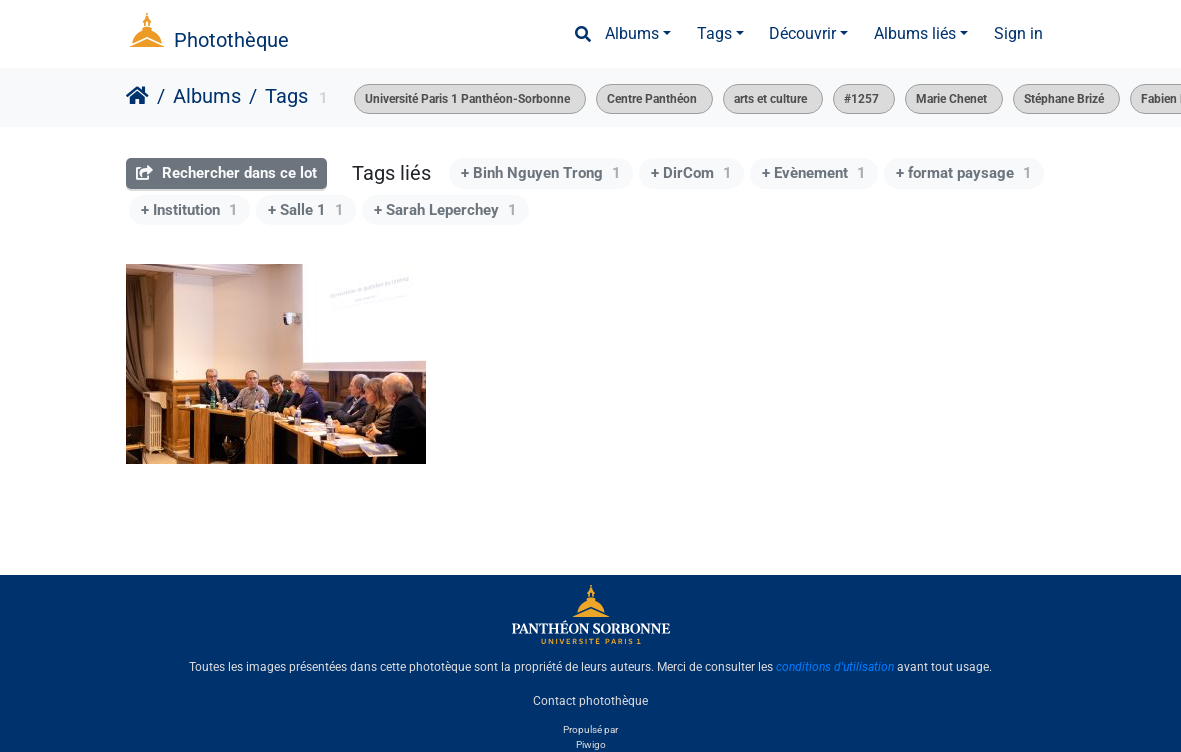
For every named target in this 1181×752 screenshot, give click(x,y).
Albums (632, 33)
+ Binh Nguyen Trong (541, 173)
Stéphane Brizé (1064, 99)
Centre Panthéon (652, 99)
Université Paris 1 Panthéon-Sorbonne (467, 99)
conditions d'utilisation (835, 667)
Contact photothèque (590, 701)
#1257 (861, 99)
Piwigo (591, 744)
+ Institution (189, 210)
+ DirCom (691, 173)
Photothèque (231, 40)
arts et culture (770, 99)
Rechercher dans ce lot (226, 173)
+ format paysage (964, 173)
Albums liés (915, 33)
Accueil (137, 96)
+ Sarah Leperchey (445, 210)
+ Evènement (814, 173)
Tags (714, 33)
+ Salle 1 (306, 210)
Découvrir (802, 33)
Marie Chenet (951, 99)
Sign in (1018, 33)
